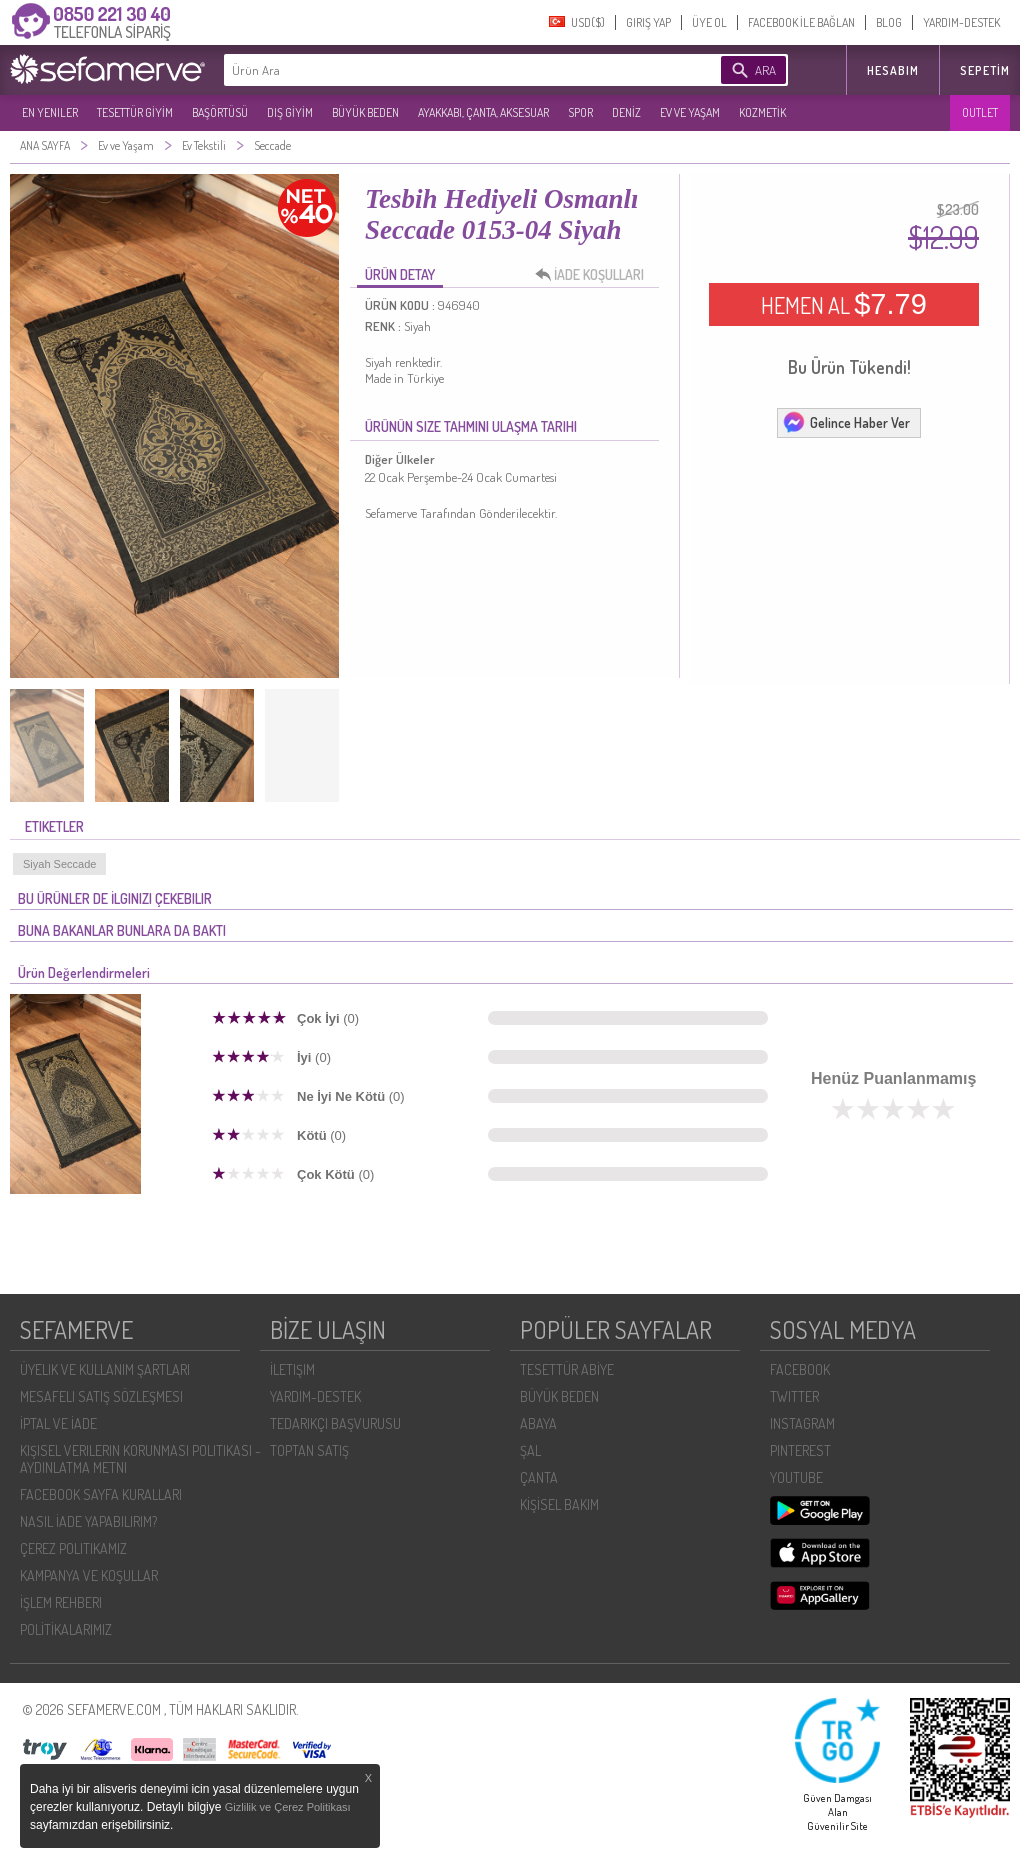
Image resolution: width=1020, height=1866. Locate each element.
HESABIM (893, 70)
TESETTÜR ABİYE (567, 1369)
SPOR (580, 112)
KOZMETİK (762, 112)
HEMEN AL (844, 304)
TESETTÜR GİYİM (135, 112)
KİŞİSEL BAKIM (559, 1504)
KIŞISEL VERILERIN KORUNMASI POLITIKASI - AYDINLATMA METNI (140, 1459)
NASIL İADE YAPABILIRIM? (88, 1521)
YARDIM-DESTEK (961, 22)
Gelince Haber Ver (846, 422)
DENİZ (626, 112)
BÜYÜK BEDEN (365, 112)
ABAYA (538, 1423)
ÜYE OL (709, 22)
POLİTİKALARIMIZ (66, 1629)
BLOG (889, 22)
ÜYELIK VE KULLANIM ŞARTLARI (105, 1369)
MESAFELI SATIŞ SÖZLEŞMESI (101, 1396)
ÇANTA (539, 1477)
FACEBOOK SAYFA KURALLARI (101, 1494)
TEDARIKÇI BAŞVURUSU (335, 1423)
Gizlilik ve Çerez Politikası (288, 1807)
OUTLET (980, 112)
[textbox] (442, 70)
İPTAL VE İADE (58, 1423)
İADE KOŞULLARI (595, 275)
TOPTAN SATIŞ (309, 1450)
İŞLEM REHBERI (61, 1602)
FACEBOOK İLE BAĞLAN (801, 22)
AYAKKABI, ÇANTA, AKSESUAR (483, 112)
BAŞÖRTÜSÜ (220, 112)
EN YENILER (50, 112)
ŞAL (530, 1450)
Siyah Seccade (59, 864)
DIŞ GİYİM (290, 112)
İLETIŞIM (292, 1369)
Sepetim (985, 70)
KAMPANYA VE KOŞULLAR (89, 1575)
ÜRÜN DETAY (400, 274)
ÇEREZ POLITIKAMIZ (73, 1548)
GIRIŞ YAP (648, 22)
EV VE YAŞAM (690, 112)
